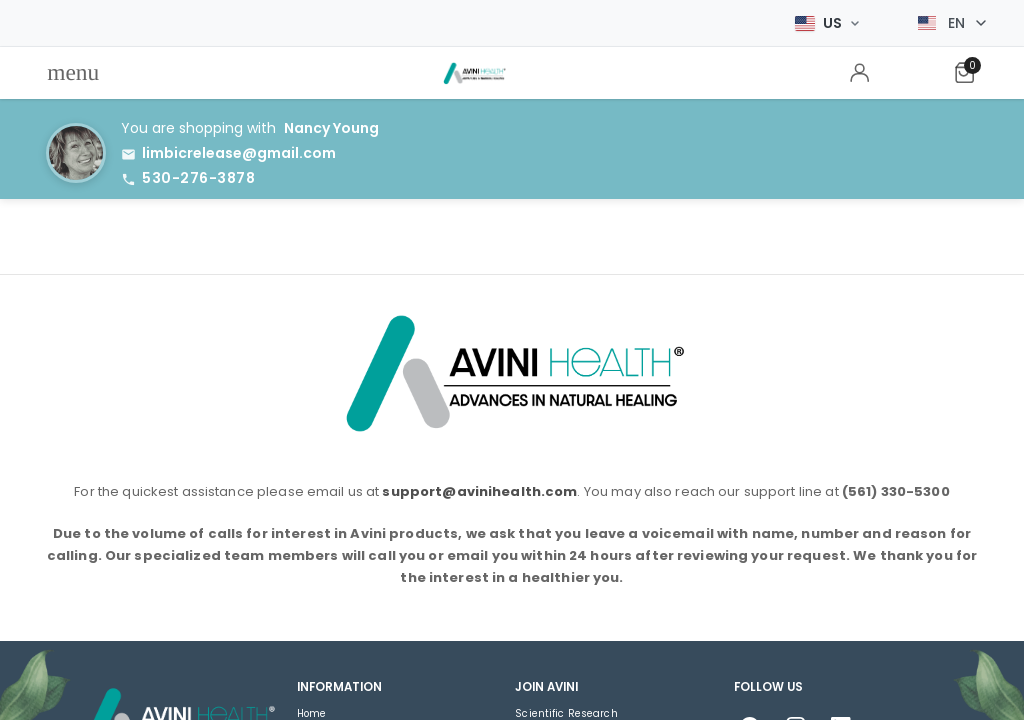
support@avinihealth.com (479, 491)
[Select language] (952, 23)
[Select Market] (827, 23)
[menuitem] (73, 73)
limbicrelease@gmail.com (239, 153)
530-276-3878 (198, 178)
